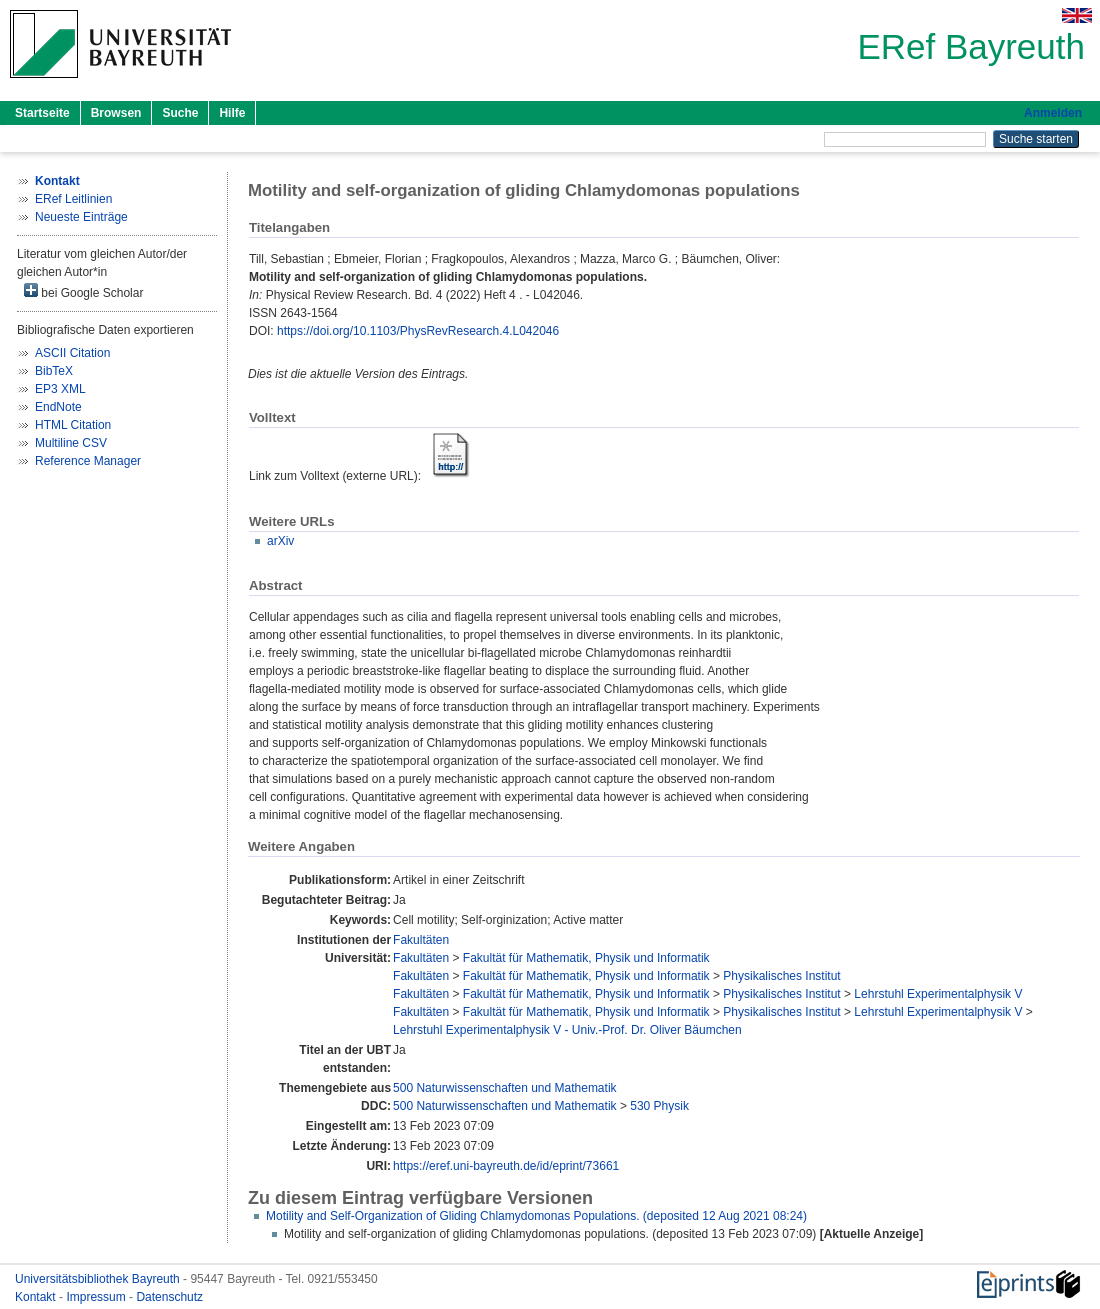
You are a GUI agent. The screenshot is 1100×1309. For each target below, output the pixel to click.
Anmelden (1053, 113)
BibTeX (54, 371)
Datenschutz (169, 1297)
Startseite (42, 113)
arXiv (280, 541)
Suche (180, 113)
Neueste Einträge (81, 217)
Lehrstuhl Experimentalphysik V (938, 994)
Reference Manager (88, 461)
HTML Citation (73, 425)
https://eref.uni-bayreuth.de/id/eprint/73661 (506, 1166)
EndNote (58, 407)
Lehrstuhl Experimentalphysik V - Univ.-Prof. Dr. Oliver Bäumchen (567, 1030)
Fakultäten (421, 940)
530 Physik (659, 1106)
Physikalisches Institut (781, 976)
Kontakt (37, 1297)
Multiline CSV (71, 443)
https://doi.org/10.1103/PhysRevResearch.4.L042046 (418, 331)
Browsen (116, 113)
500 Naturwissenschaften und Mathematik (504, 1088)
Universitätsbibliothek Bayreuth (99, 1279)
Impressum (97, 1297)
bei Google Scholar (83, 291)
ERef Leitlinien (73, 199)
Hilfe (232, 113)
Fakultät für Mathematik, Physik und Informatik (586, 958)
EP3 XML (60, 389)
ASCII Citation (72, 353)
